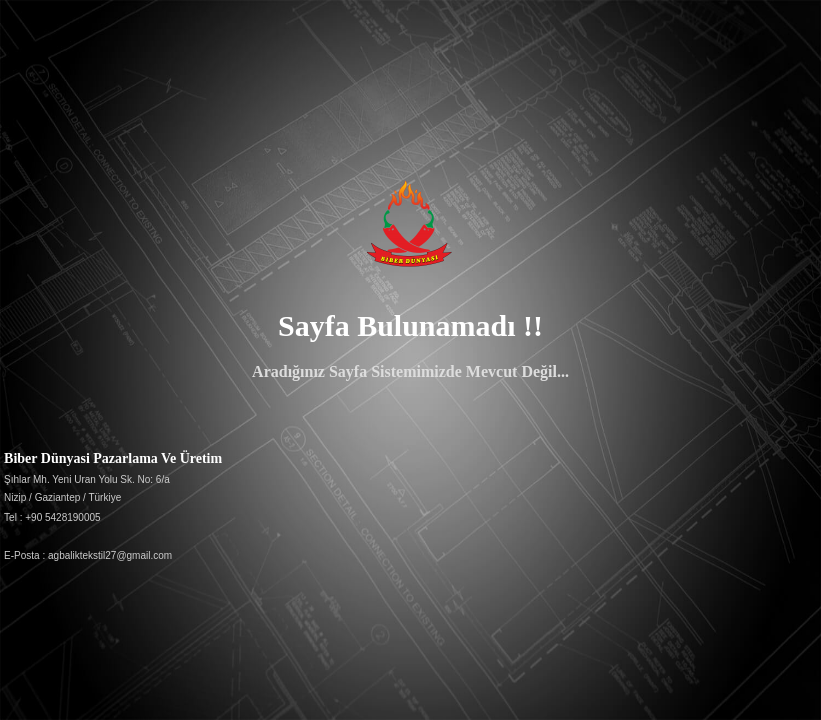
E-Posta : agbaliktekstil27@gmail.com (88, 555)
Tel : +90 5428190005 (52, 517)
